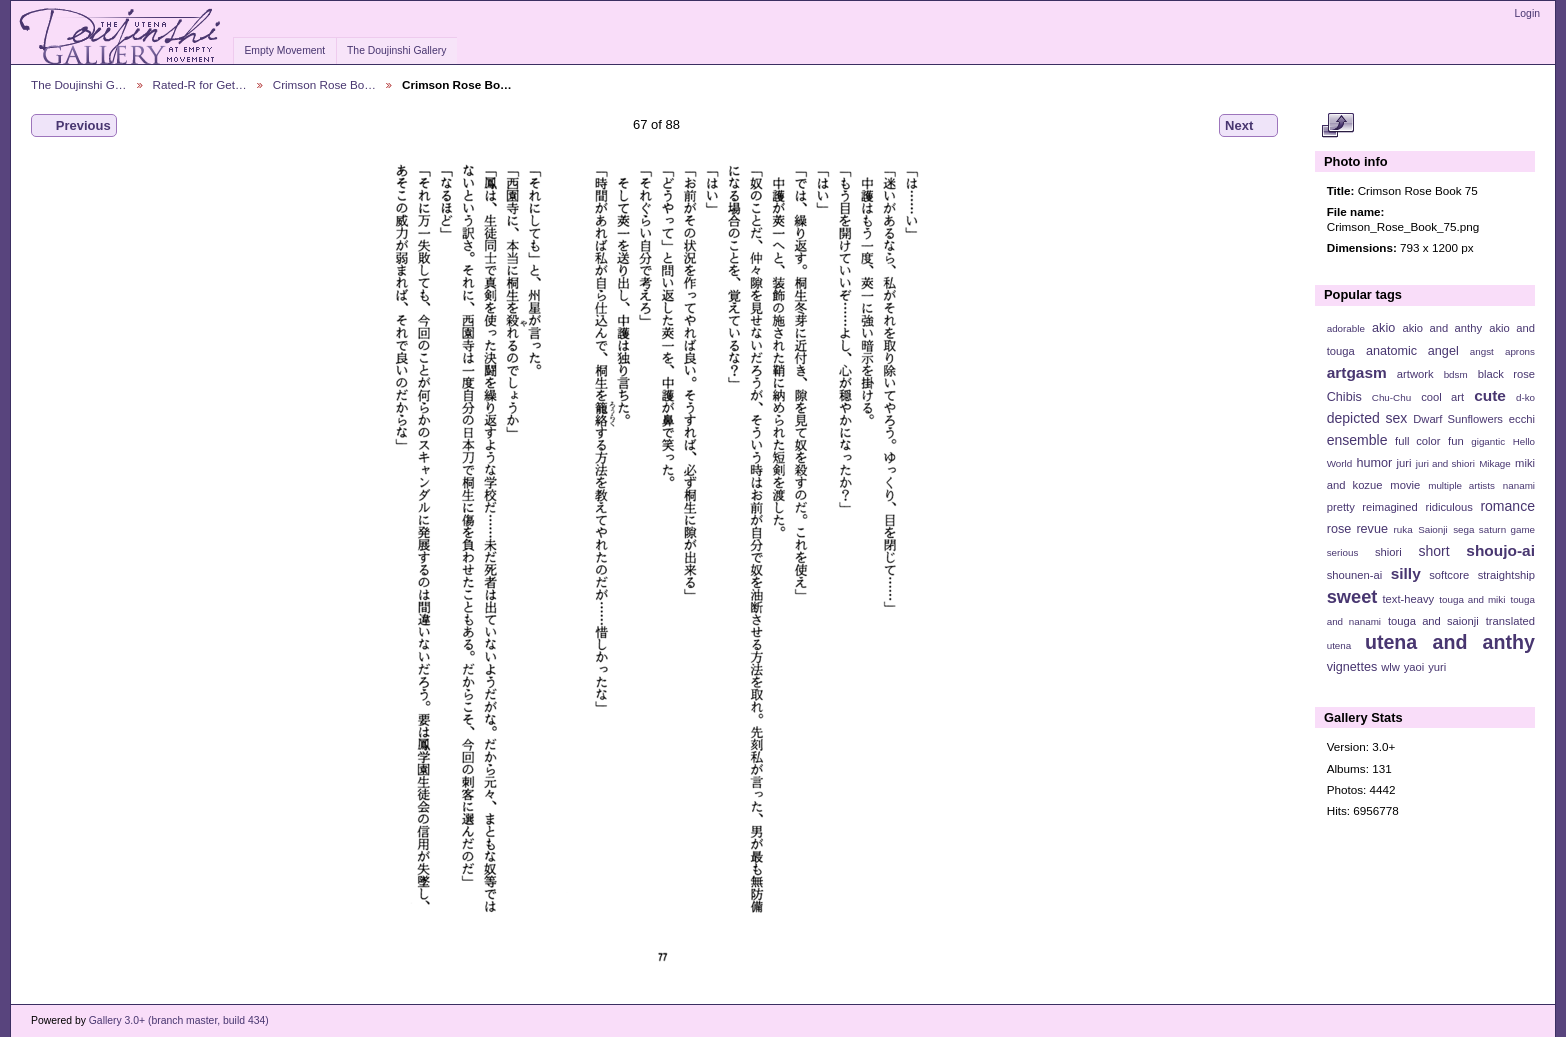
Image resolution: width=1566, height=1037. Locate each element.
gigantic (1488, 441)
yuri (1437, 667)
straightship (1506, 575)
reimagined (1390, 507)
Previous (74, 126)
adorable (1346, 328)
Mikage (1495, 463)
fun (1456, 441)
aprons (1520, 351)
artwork (1415, 374)
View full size (1337, 126)
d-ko (1525, 397)
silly (1406, 573)
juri (1404, 463)
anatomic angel (1412, 351)
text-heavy (1408, 599)
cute (1490, 395)
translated (1510, 621)
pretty (1341, 507)
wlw (1390, 667)
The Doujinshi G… (79, 84)
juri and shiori (1445, 463)
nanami (1519, 485)
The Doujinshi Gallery (396, 50)
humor (1374, 463)
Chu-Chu (1391, 397)
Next (1248, 126)
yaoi (1414, 667)
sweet (1352, 596)
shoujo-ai (1500, 550)
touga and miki (1472, 599)
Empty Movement (284, 50)
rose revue (1357, 529)
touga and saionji (1433, 621)
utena (1339, 645)
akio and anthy (1442, 328)
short (1433, 551)
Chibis (1344, 397)
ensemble (1357, 440)
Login (1527, 13)
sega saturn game (1494, 529)
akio (1383, 328)
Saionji (1432, 529)
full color (1417, 441)
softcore (1449, 575)
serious (1343, 552)
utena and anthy (1450, 642)
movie (1405, 485)
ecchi (1522, 419)
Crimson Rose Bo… (324, 84)
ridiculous (1448, 507)
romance (1507, 506)
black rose (1506, 374)
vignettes (1352, 667)
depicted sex (1367, 418)
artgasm (1357, 372)
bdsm (1456, 374)
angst (1482, 351)
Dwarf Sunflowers (1458, 419)
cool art (1442, 397)
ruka (1403, 529)
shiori (1388, 552)
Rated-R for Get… (200, 84)
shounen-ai (1355, 575)
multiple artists (1461, 485)
